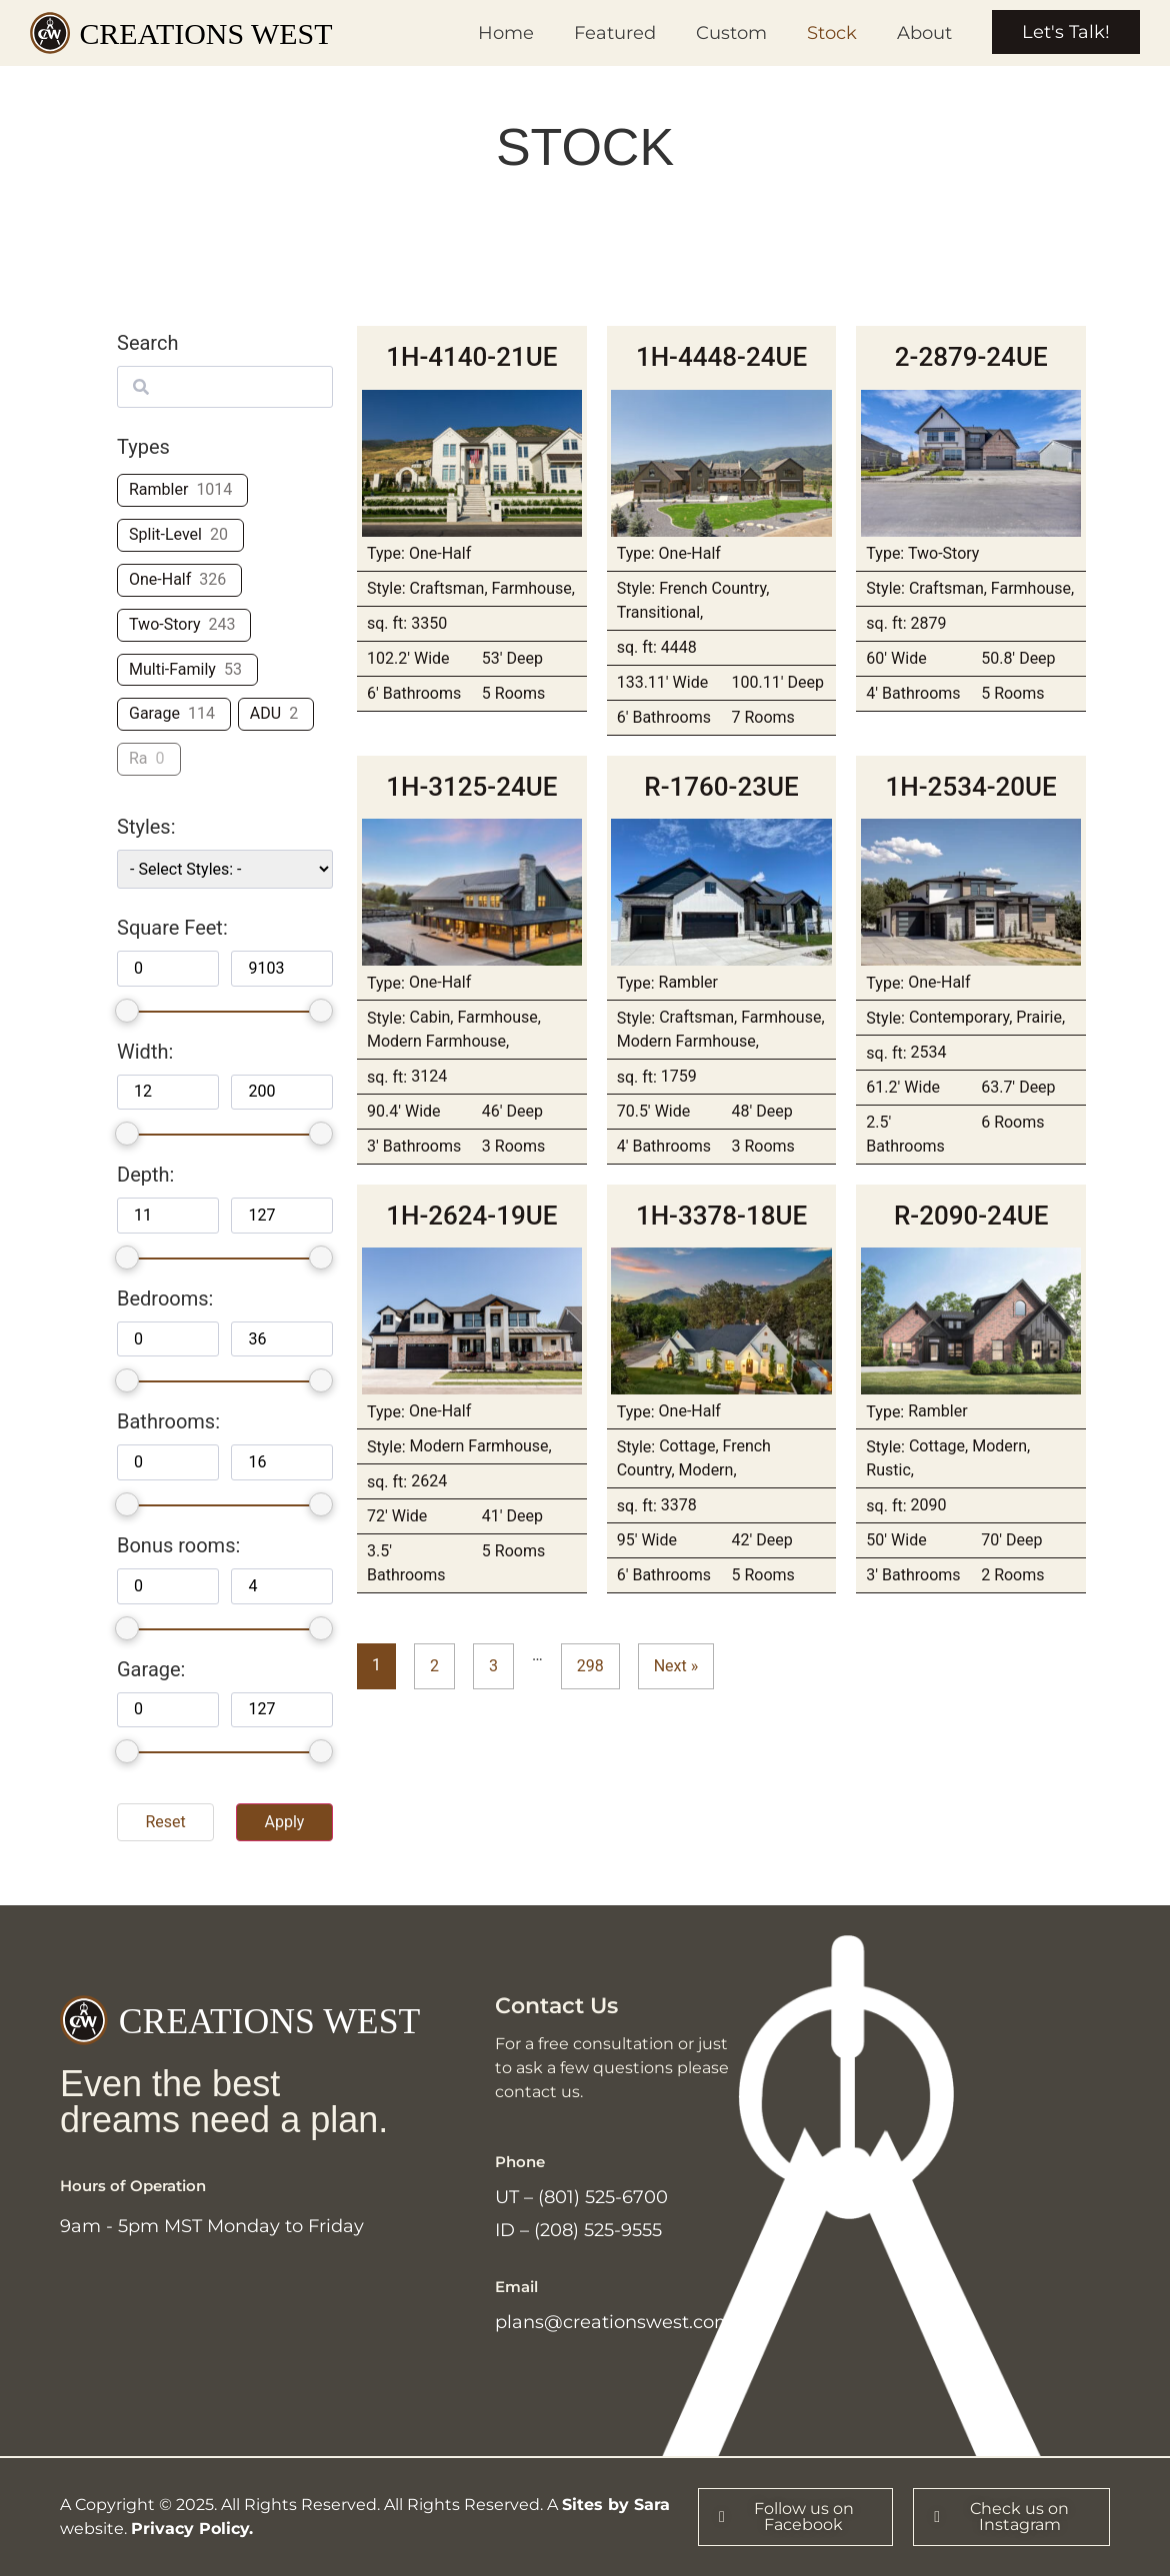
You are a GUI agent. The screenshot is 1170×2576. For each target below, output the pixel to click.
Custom (731, 33)
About (924, 33)
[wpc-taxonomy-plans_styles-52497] (225, 869)
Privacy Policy (190, 2528)
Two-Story (165, 624)
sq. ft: (387, 624)
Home (506, 33)
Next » (676, 1665)
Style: (386, 589)
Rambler (158, 489)
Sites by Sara (616, 2504)
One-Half (160, 579)
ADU (265, 713)
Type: (386, 554)
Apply (284, 1821)
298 (590, 1665)
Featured (615, 33)
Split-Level (165, 534)
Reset (165, 1821)
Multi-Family (172, 669)
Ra (138, 758)
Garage (154, 713)
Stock (832, 33)
